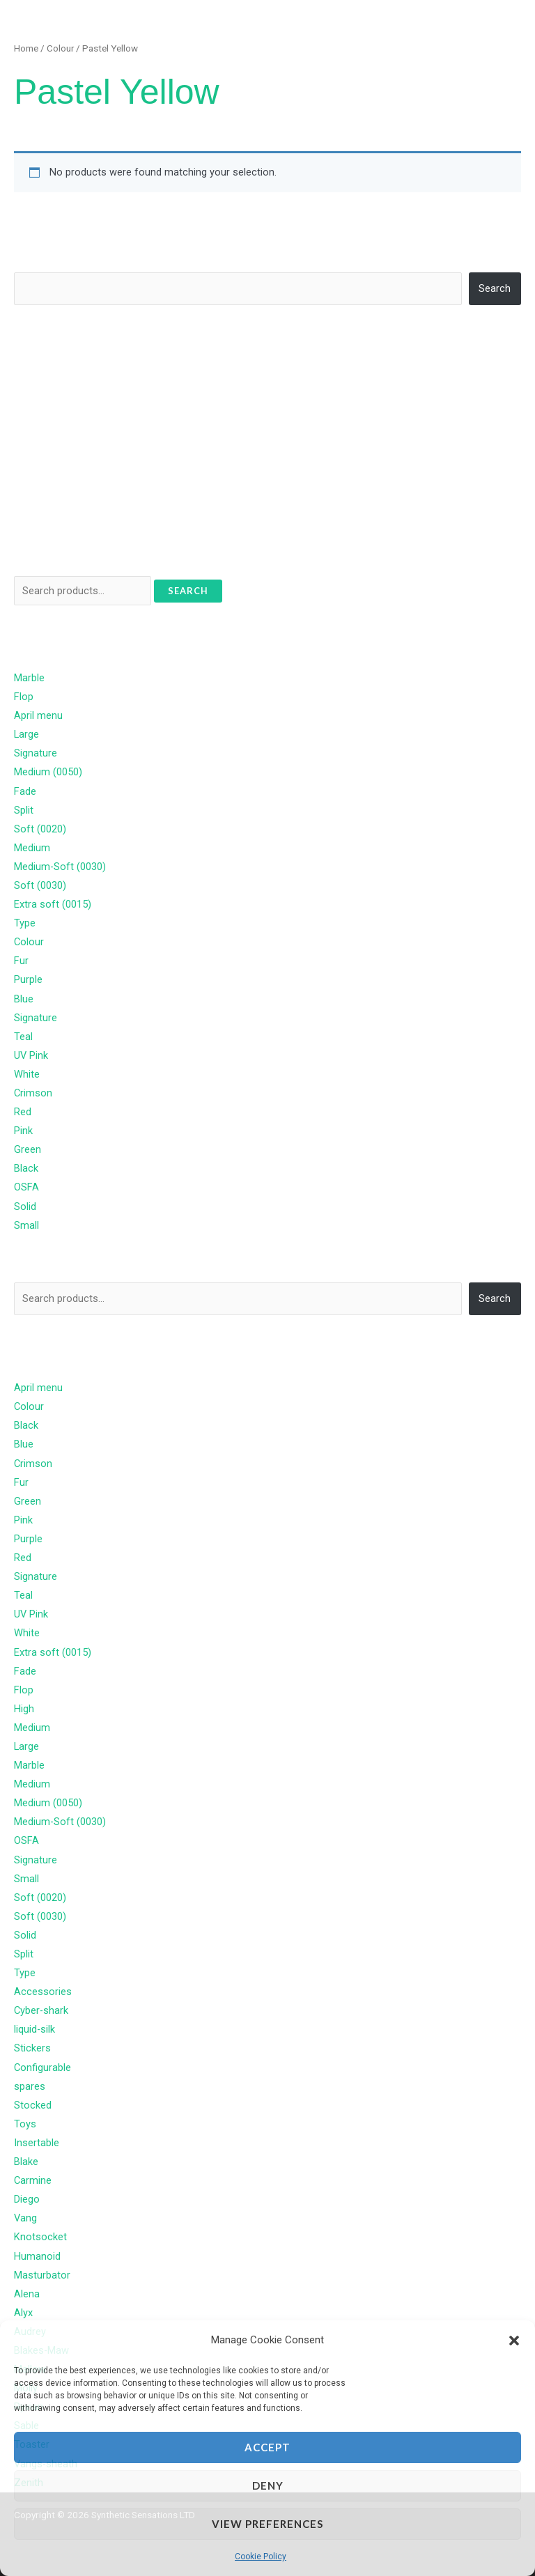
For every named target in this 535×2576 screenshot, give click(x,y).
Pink (23, 1130)
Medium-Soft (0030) (60, 866)
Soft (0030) (40, 885)
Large (26, 734)
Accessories (43, 1991)
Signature (35, 753)
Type (25, 923)
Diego (27, 2199)
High (24, 1708)
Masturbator (42, 2275)
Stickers (32, 2048)
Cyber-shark (41, 2010)
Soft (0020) (40, 829)
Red (22, 1111)
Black (26, 1168)
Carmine (33, 2180)
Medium (32, 847)
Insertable (36, 2142)
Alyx (23, 2312)
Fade (25, 791)
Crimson (33, 1093)
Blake (26, 2161)
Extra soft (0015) (52, 904)
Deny (268, 2485)
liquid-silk (34, 2029)
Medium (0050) (48, 772)
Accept (267, 2447)
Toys (25, 2124)
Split (23, 810)
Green (27, 1149)
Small (26, 1225)
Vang (25, 2218)
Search (30, 262)
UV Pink (31, 1055)
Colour (60, 48)
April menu (38, 715)
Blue (23, 999)
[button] (514, 2341)
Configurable (42, 2067)
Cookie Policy (260, 2556)
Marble (29, 678)
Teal (23, 1036)
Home (26, 48)
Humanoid (37, 2256)
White (27, 1074)
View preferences (267, 2523)
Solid (25, 1206)
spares (29, 2086)
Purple (28, 979)
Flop (23, 696)
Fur (21, 960)
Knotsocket (40, 2236)
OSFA (26, 1187)
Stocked (33, 2105)
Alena (27, 2294)
